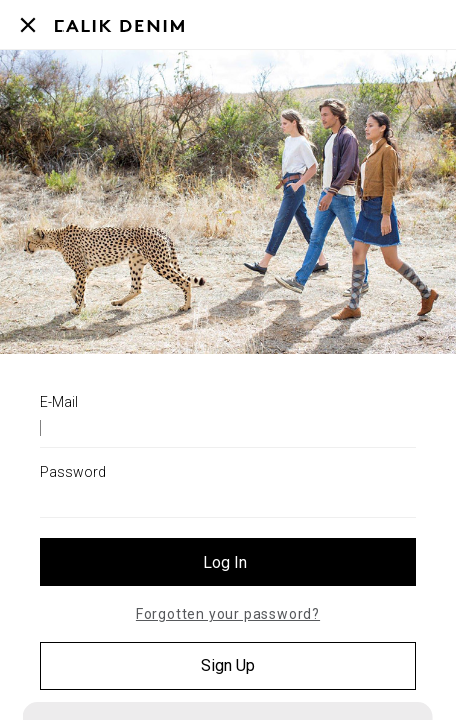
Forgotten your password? (228, 614)
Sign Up (228, 665)
